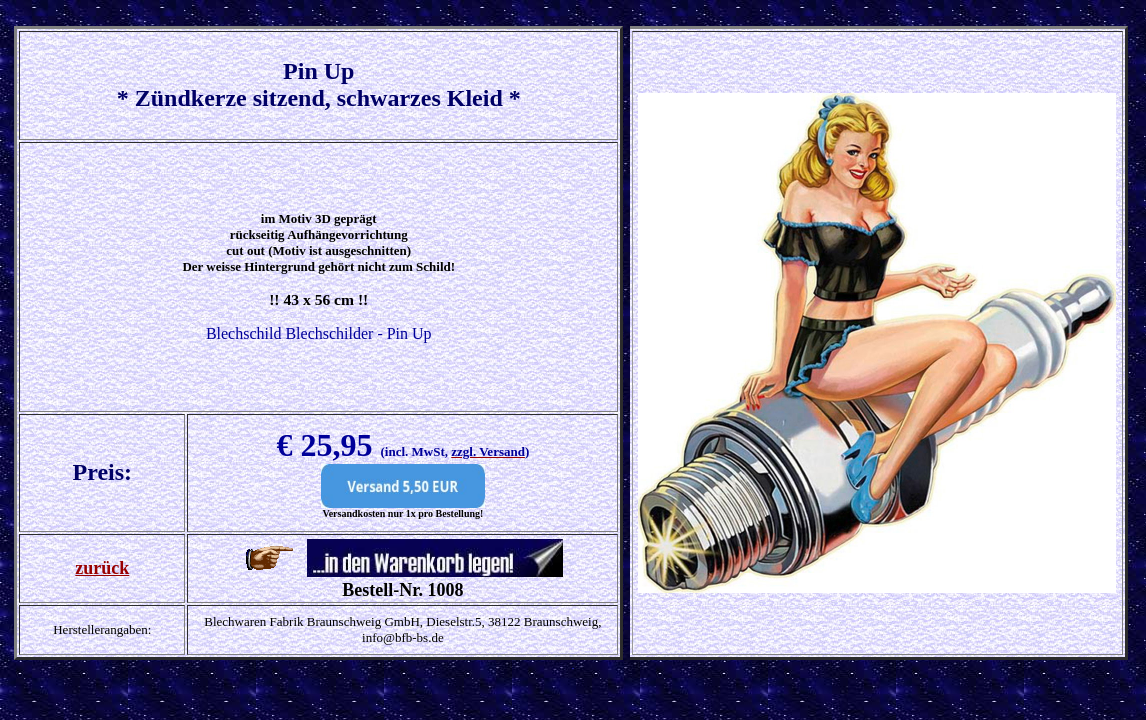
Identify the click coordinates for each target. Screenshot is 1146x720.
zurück (102, 568)
